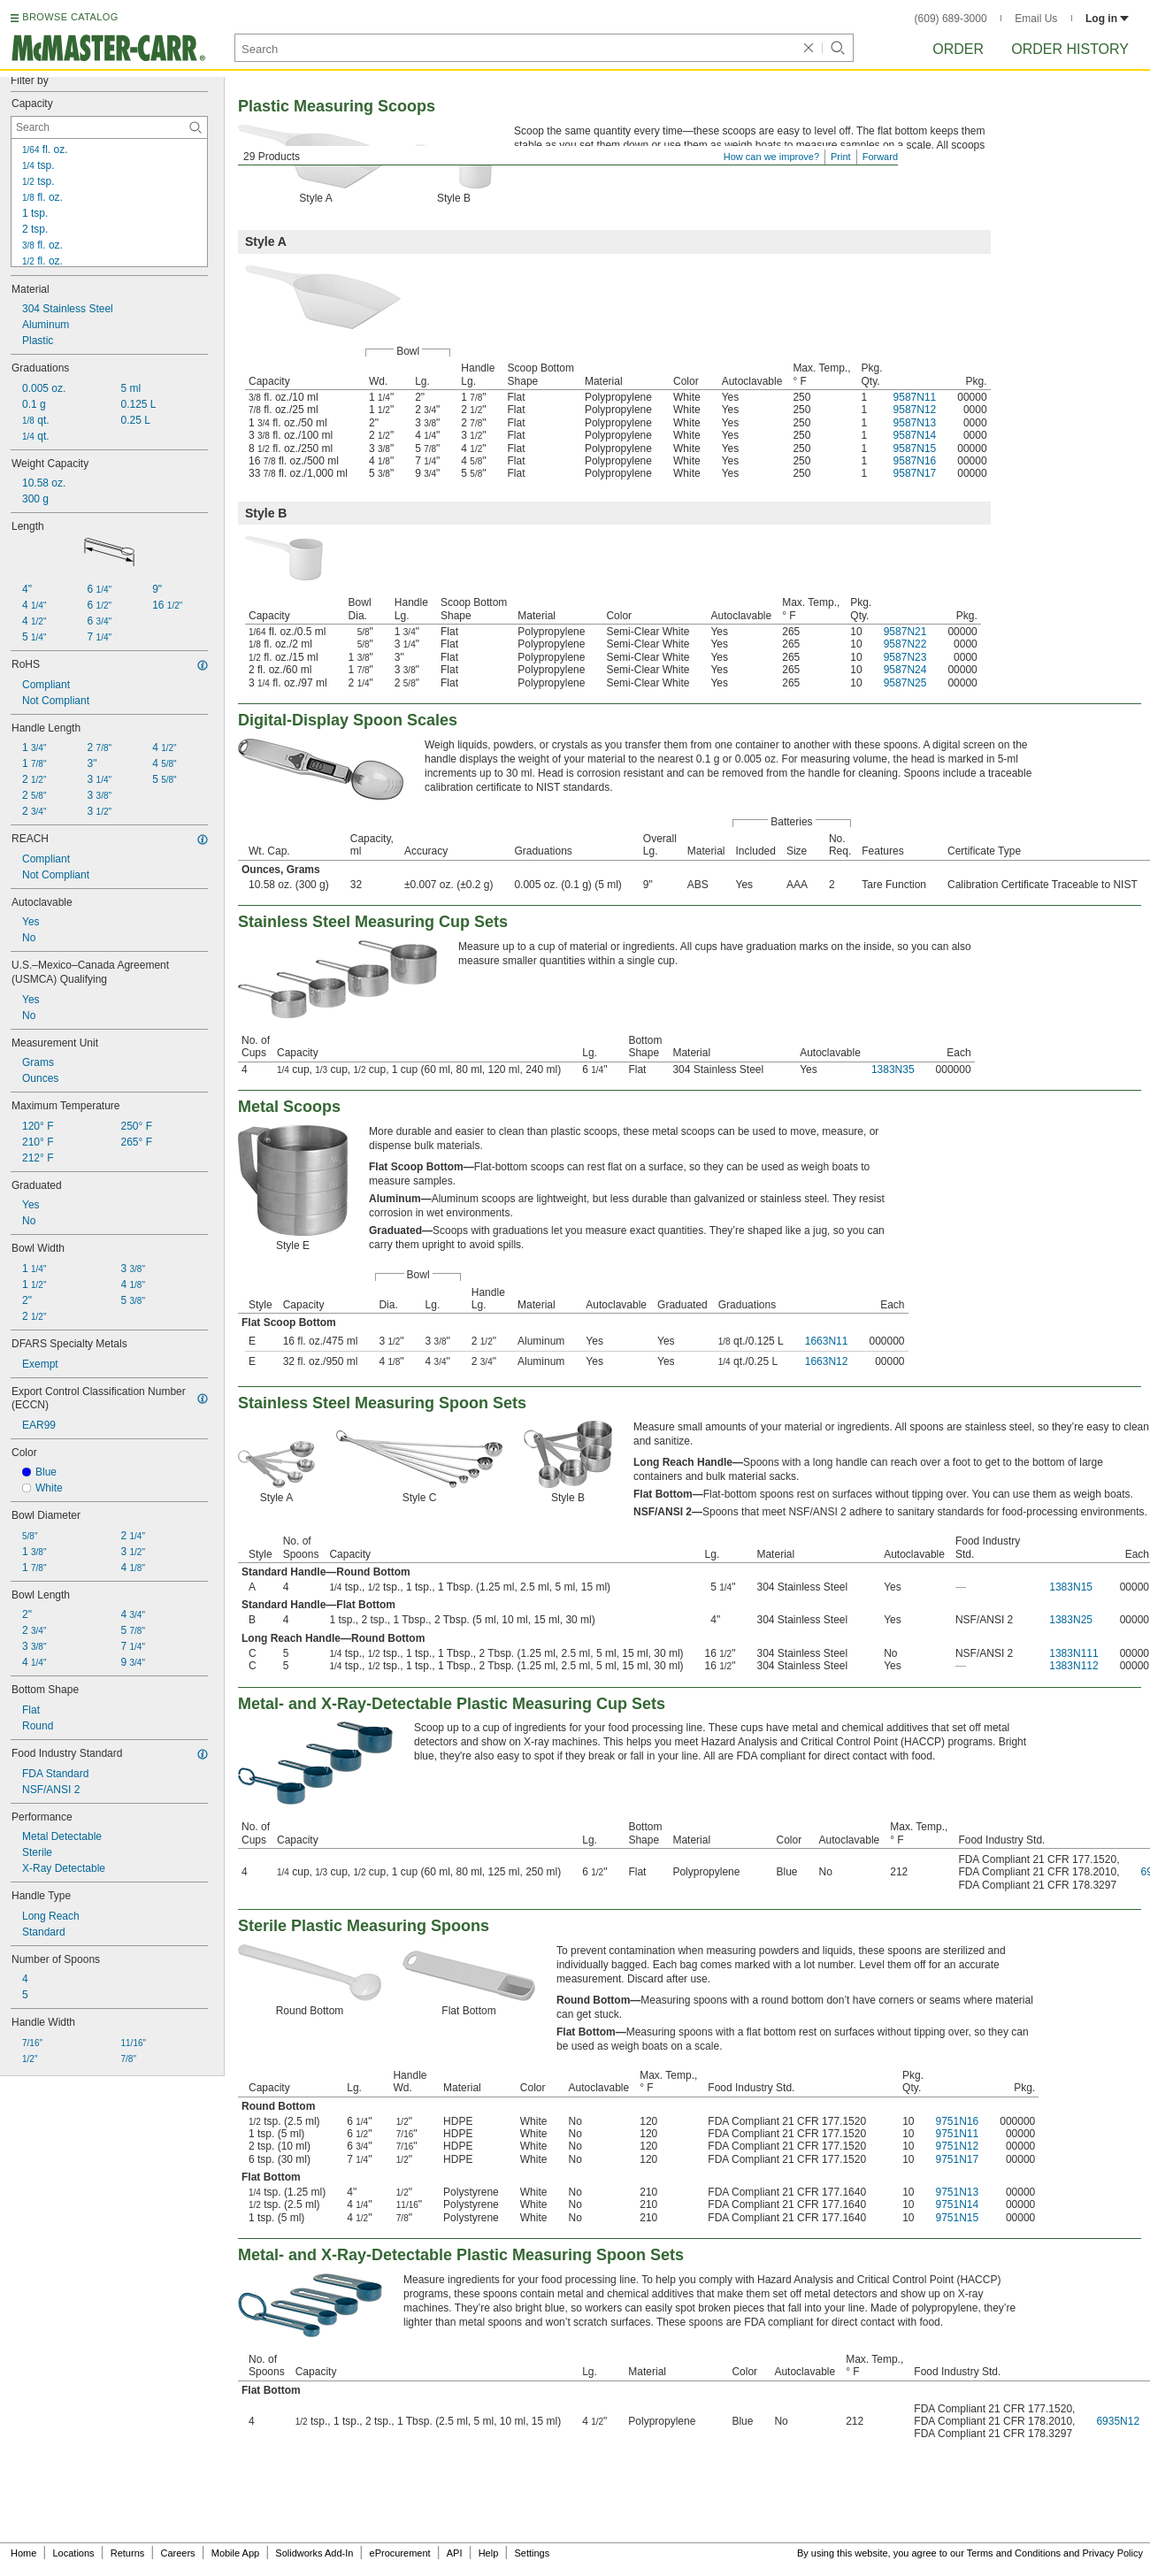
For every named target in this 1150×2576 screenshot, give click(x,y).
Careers (177, 2553)
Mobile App (235, 2553)
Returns (128, 2553)
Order (958, 49)
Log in (1107, 18)
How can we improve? (771, 156)
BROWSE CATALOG (70, 17)
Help (489, 2553)
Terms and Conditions (1014, 2553)
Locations (74, 2553)
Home (23, 2553)
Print (841, 156)
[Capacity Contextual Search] (109, 127)
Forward (880, 156)
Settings (531, 2553)
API (455, 2553)
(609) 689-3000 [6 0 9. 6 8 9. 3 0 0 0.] (951, 18)
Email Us (1036, 18)
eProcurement (400, 2553)
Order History (1070, 49)
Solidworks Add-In (314, 2553)
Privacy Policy (1113, 2553)
